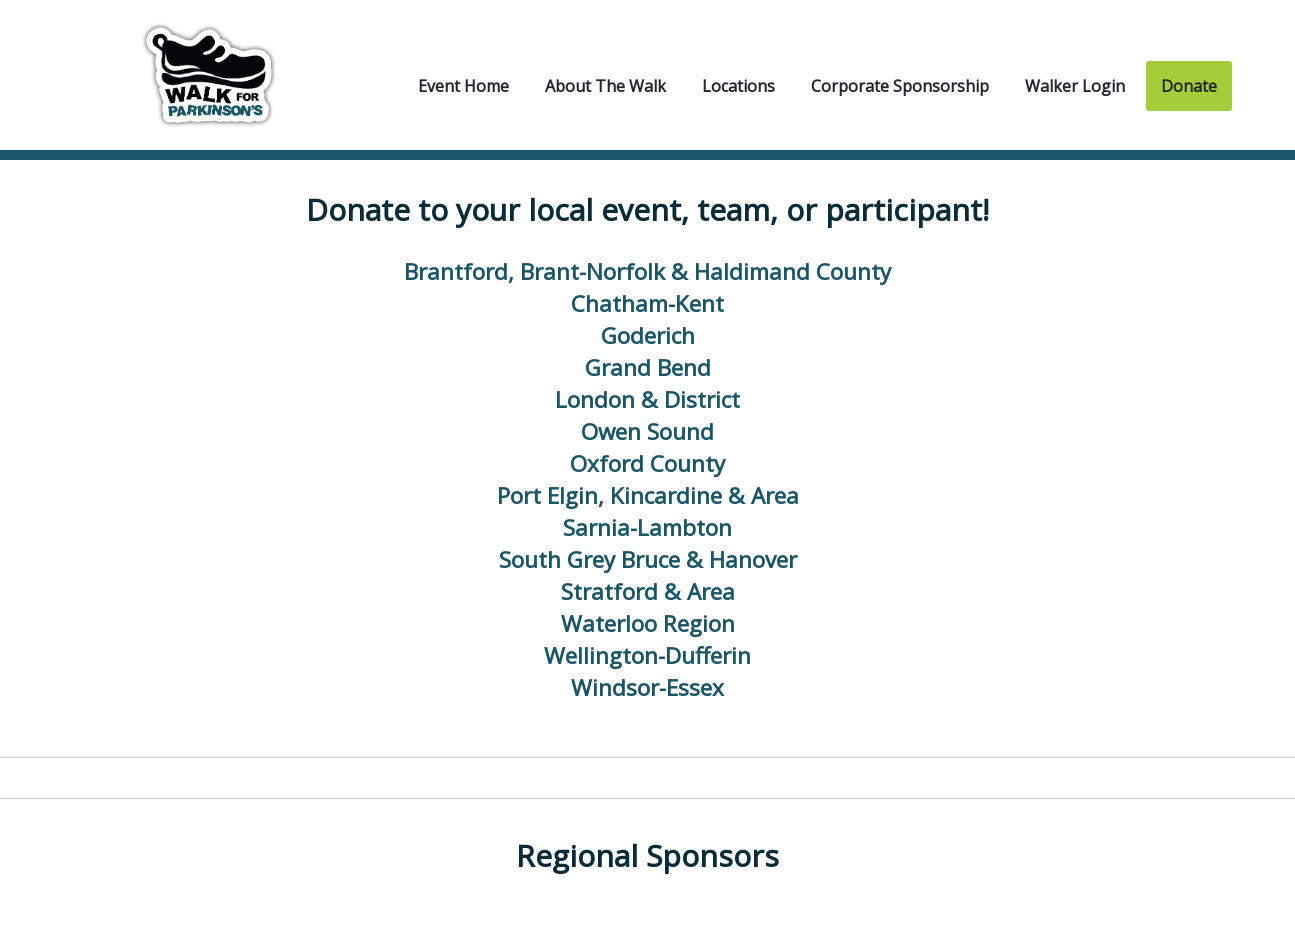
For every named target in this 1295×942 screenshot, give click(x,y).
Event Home (463, 86)
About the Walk (605, 86)
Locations (738, 86)
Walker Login (1075, 86)
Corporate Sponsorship (900, 86)
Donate (1189, 86)
